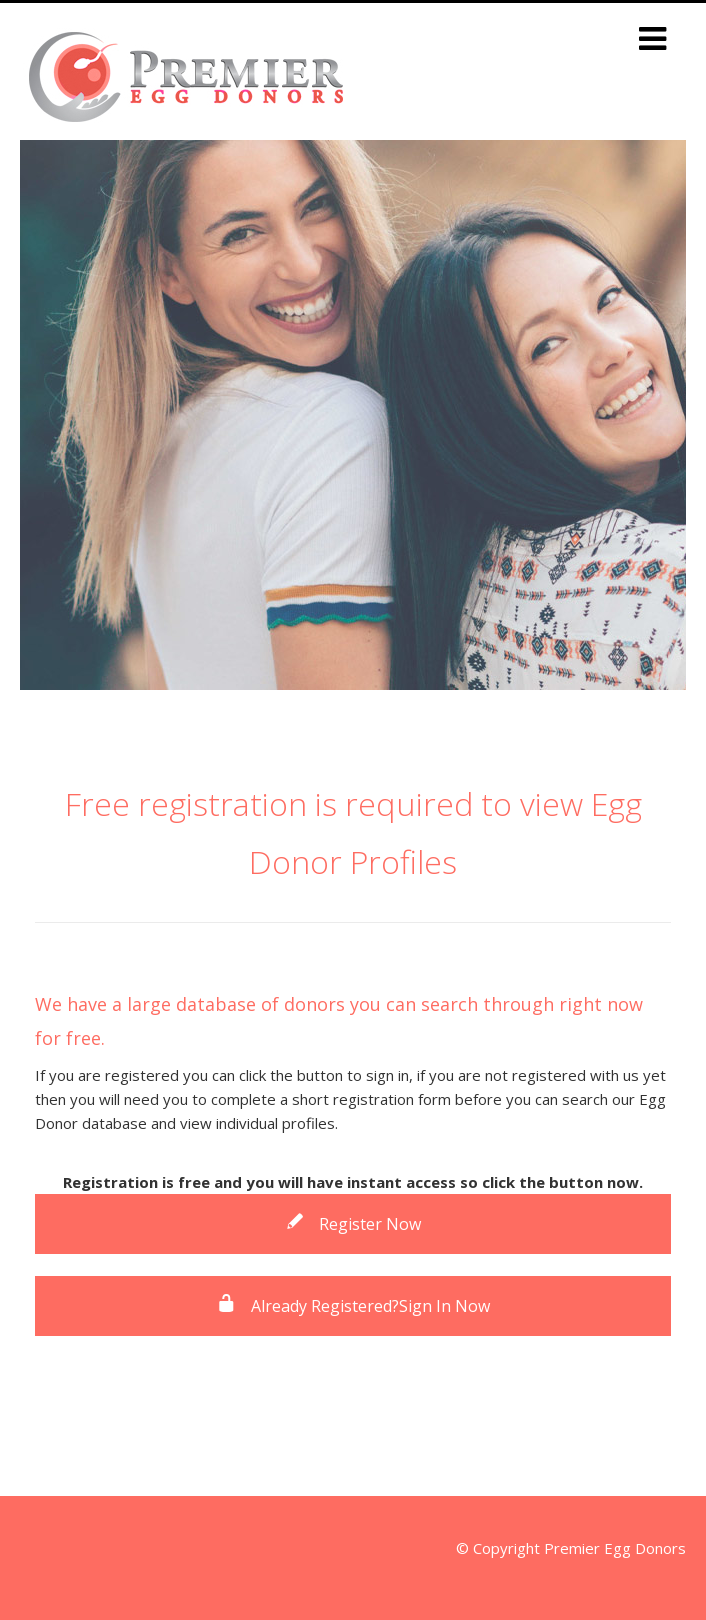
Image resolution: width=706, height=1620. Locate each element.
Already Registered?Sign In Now (353, 1306)
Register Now (353, 1224)
